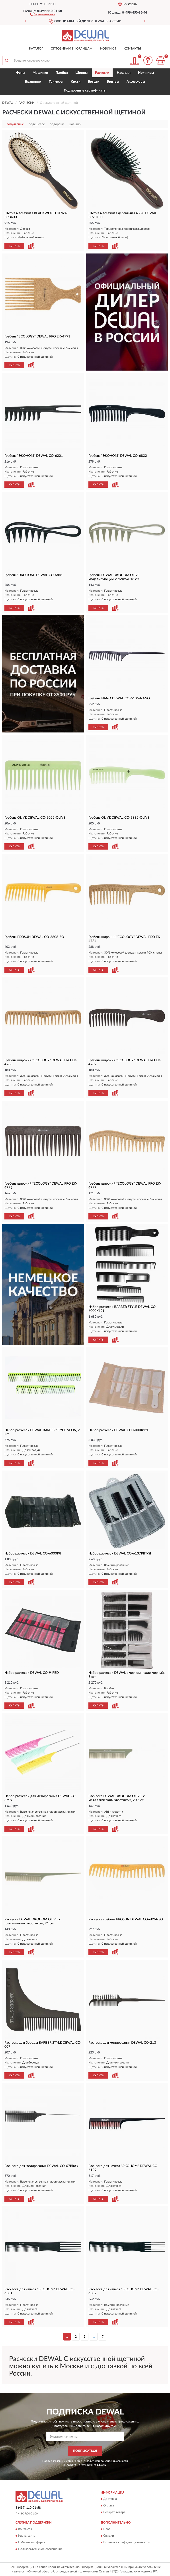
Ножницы (146, 72)
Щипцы (81, 72)
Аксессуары (136, 81)
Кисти (75, 81)
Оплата (108, 2505)
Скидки (108, 2535)
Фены (20, 72)
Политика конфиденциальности (126, 2542)
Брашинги (33, 81)
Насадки (124, 72)
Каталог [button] (36, 48)
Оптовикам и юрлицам (71, 48)
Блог (106, 2529)
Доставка (110, 2499)
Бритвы (113, 81)
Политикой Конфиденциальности (107, 2461)
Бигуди (93, 81)
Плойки (62, 72)
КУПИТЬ (14, 246)
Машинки (40, 72)
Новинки (108, 48)
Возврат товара (114, 2512)
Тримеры (56, 81)
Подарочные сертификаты (85, 90)
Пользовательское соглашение (40, 2549)
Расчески (102, 72)
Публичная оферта (31, 2542)
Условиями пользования (81, 2464)
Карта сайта (26, 2535)
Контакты (132, 48)
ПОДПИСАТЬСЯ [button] (85, 2450)
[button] (42, 14)
